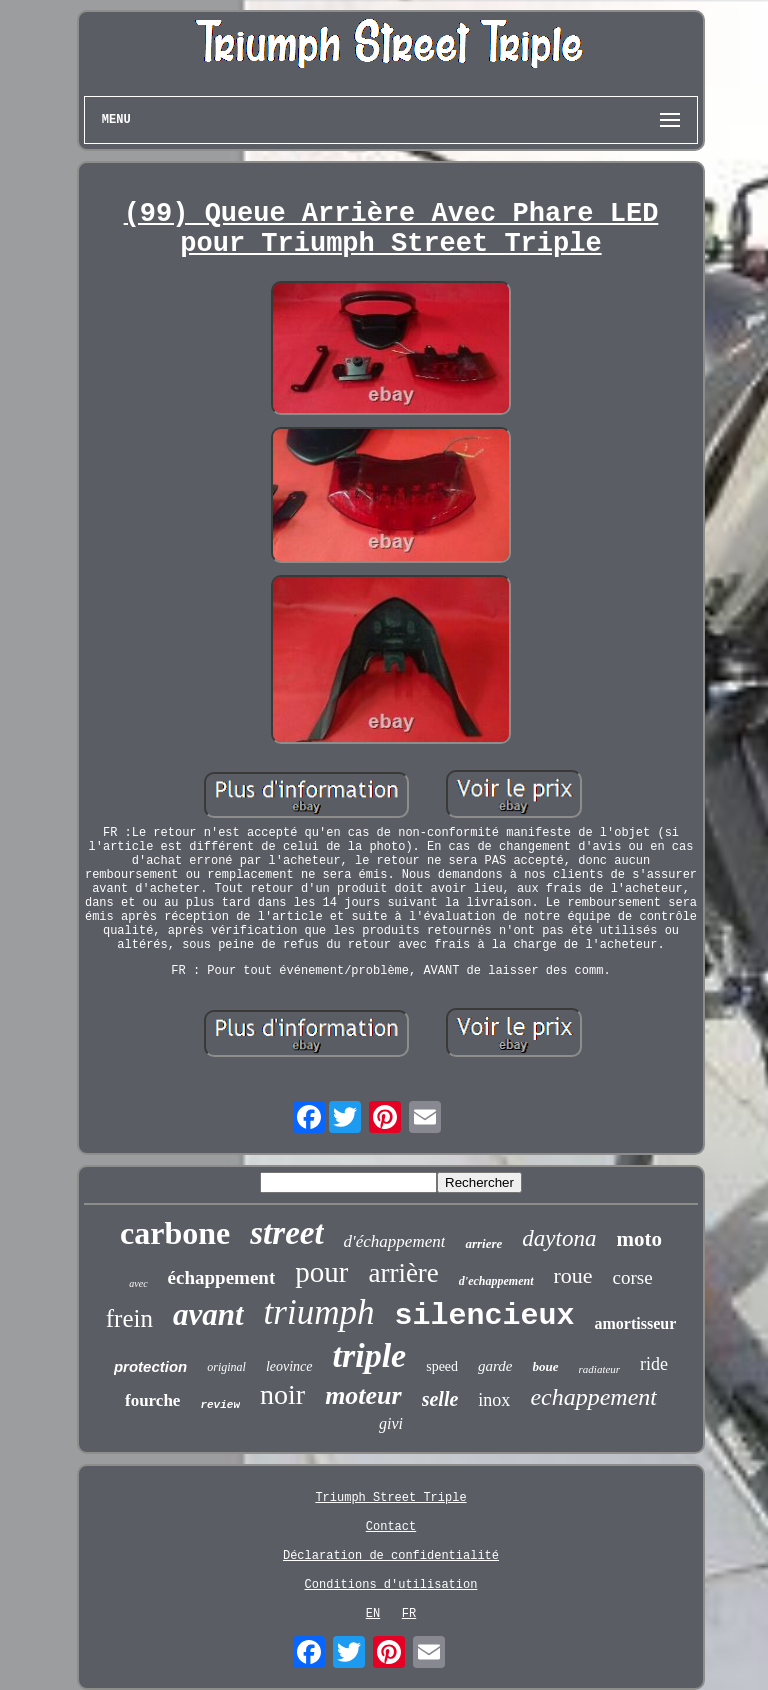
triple (370, 1355)
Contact (391, 1527)
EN (373, 1614)
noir (282, 1394)
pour (321, 1272)
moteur (363, 1395)
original (226, 1367)
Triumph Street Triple (390, 1498)
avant (208, 1314)
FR (409, 1614)
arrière (403, 1273)
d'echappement (496, 1281)
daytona (559, 1238)
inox (494, 1400)
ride (654, 1364)
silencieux (484, 1316)
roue (573, 1275)
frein (129, 1318)
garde (495, 1366)
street (286, 1233)
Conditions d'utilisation (391, 1585)
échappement (222, 1277)
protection (150, 1366)
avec (138, 1283)
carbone (175, 1233)
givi (391, 1423)
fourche (152, 1400)
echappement (593, 1397)
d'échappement (395, 1241)
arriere (483, 1243)
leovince (289, 1366)
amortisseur (635, 1323)
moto (639, 1239)
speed (442, 1366)
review (220, 1405)
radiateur (600, 1369)
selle (440, 1399)
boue (546, 1366)
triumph (319, 1312)
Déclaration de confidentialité (391, 1556)
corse (633, 1277)
